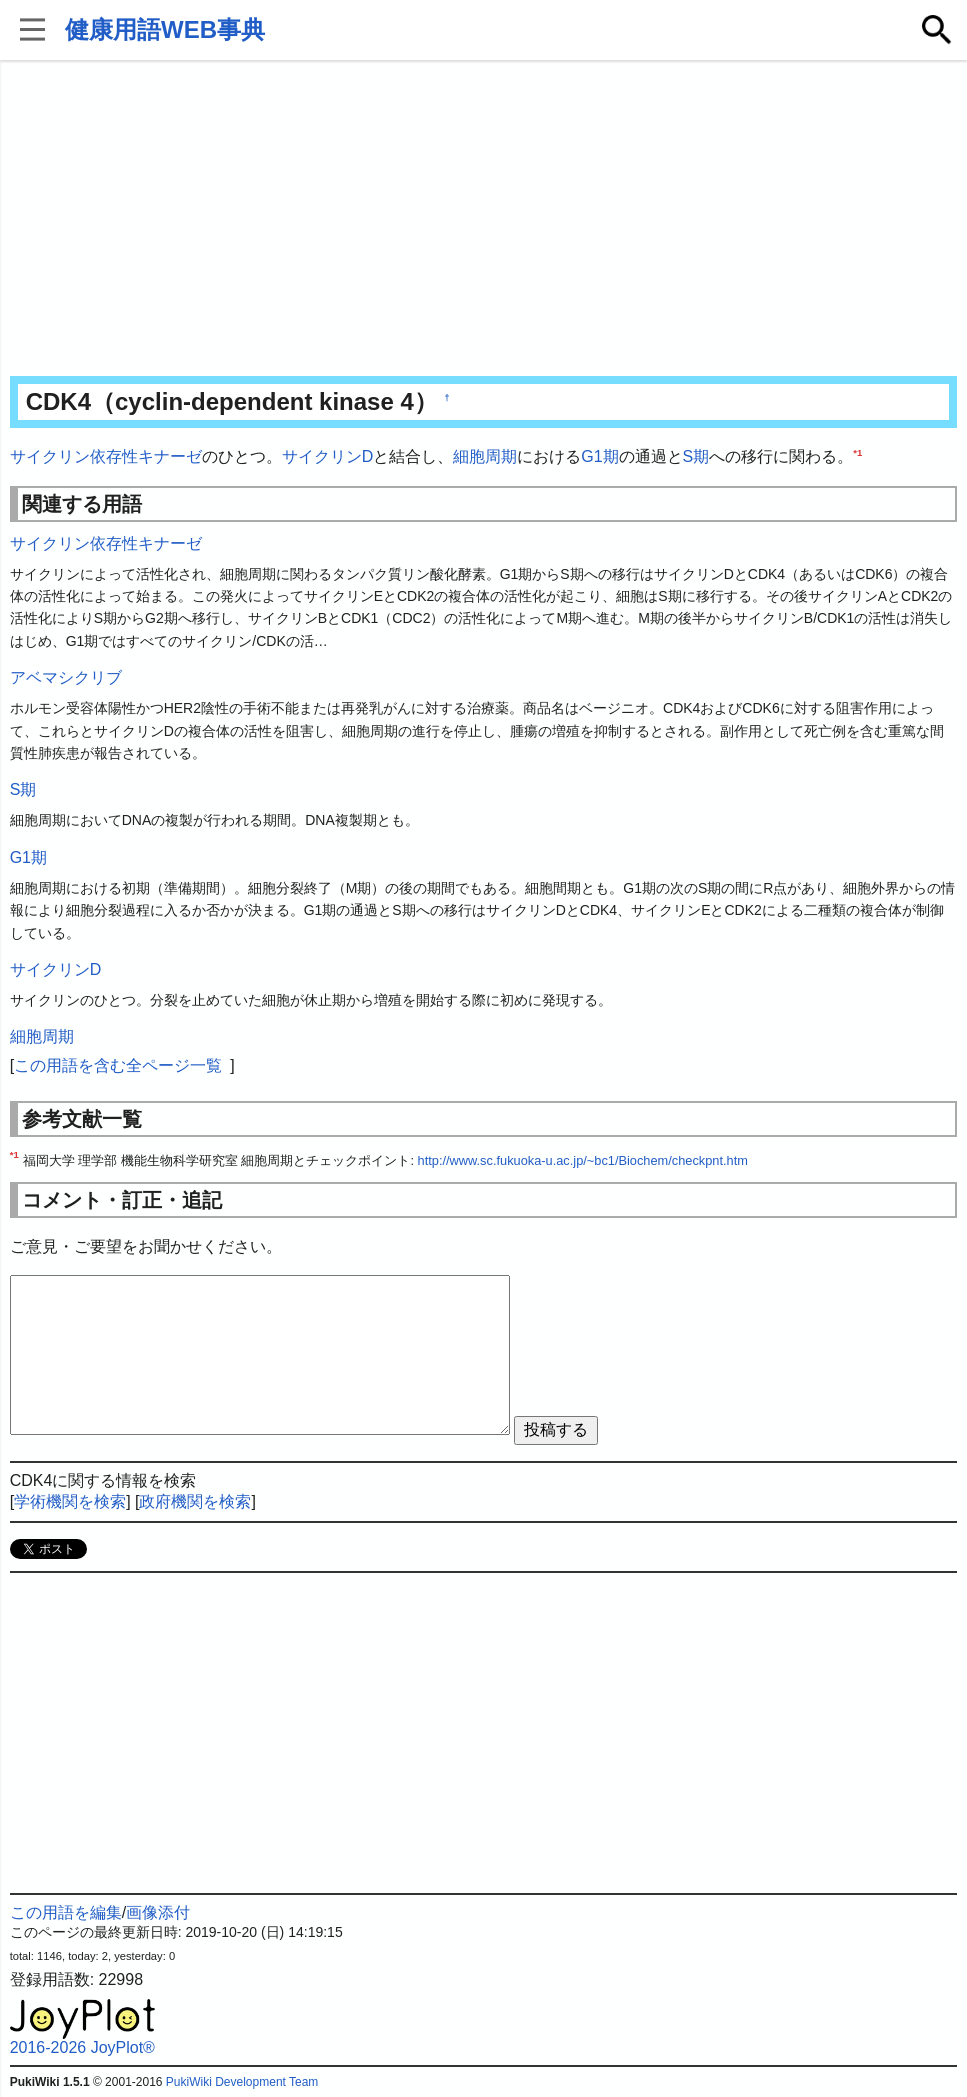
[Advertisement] (484, 220)
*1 (857, 452)
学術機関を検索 (70, 1501)
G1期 (599, 456)
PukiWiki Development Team (242, 2082)
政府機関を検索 (195, 1501)
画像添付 (158, 1912)
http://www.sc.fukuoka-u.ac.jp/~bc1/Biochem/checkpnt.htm (583, 1160)
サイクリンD (328, 456)
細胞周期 (485, 456)
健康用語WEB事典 (165, 29)
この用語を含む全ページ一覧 (118, 1065)
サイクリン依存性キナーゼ (106, 456)
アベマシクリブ (66, 677)
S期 (696, 456)
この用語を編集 (66, 1912)
